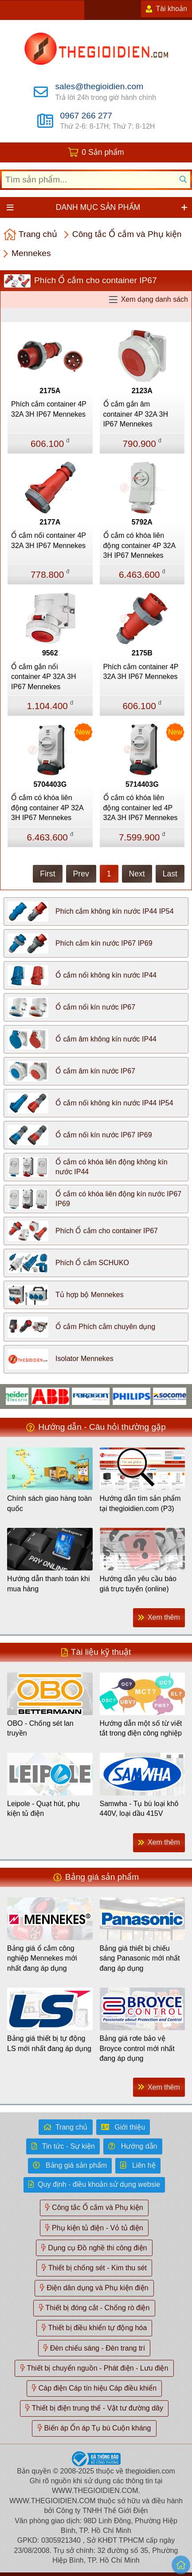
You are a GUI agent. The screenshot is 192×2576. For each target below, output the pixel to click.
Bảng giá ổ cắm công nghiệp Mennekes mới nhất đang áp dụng (42, 1958)
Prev (81, 873)
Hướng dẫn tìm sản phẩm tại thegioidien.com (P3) (140, 1503)
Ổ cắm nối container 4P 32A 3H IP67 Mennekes (48, 540)
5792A (142, 522)
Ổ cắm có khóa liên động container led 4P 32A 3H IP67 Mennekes (140, 807)
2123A (142, 390)
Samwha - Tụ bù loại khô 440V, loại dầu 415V (139, 1808)
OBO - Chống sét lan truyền (40, 1728)
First (47, 873)
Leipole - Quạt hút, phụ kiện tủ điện (43, 1808)
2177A (49, 522)
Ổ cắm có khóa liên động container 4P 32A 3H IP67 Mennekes (139, 545)
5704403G (50, 784)
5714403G (142, 784)
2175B (142, 653)
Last (170, 873)
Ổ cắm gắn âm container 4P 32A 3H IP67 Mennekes (135, 414)
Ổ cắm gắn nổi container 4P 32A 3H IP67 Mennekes (43, 676)
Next (137, 873)
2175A (49, 390)
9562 (50, 653)
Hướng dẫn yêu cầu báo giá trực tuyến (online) (138, 1583)
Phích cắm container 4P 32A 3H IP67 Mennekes (48, 409)
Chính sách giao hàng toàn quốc (49, 1503)
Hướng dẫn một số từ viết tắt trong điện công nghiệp (141, 1728)
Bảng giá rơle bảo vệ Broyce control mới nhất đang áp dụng (137, 2048)
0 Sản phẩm (103, 152)
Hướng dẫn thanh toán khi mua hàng (48, 1583)
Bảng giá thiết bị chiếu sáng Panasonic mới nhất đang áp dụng (140, 1958)
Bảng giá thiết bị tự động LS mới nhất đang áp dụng (49, 2043)
